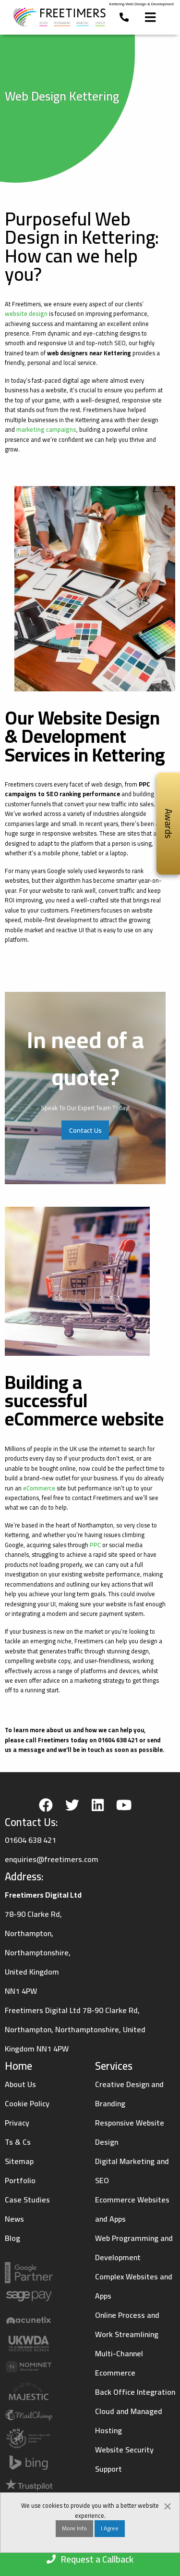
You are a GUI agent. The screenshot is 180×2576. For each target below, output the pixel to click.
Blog (12, 2238)
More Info (74, 2528)
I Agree (110, 2528)
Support (108, 2469)
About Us (20, 2084)
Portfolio (20, 2180)
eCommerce (39, 1488)
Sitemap (19, 2161)
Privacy (17, 2122)
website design (26, 313)
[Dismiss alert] (167, 2505)
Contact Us (85, 1129)
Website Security (124, 2449)
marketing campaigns (46, 429)
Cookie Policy (27, 2103)
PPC (95, 1545)
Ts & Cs (18, 2142)
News (14, 2219)
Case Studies (27, 2199)
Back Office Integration (135, 2392)
